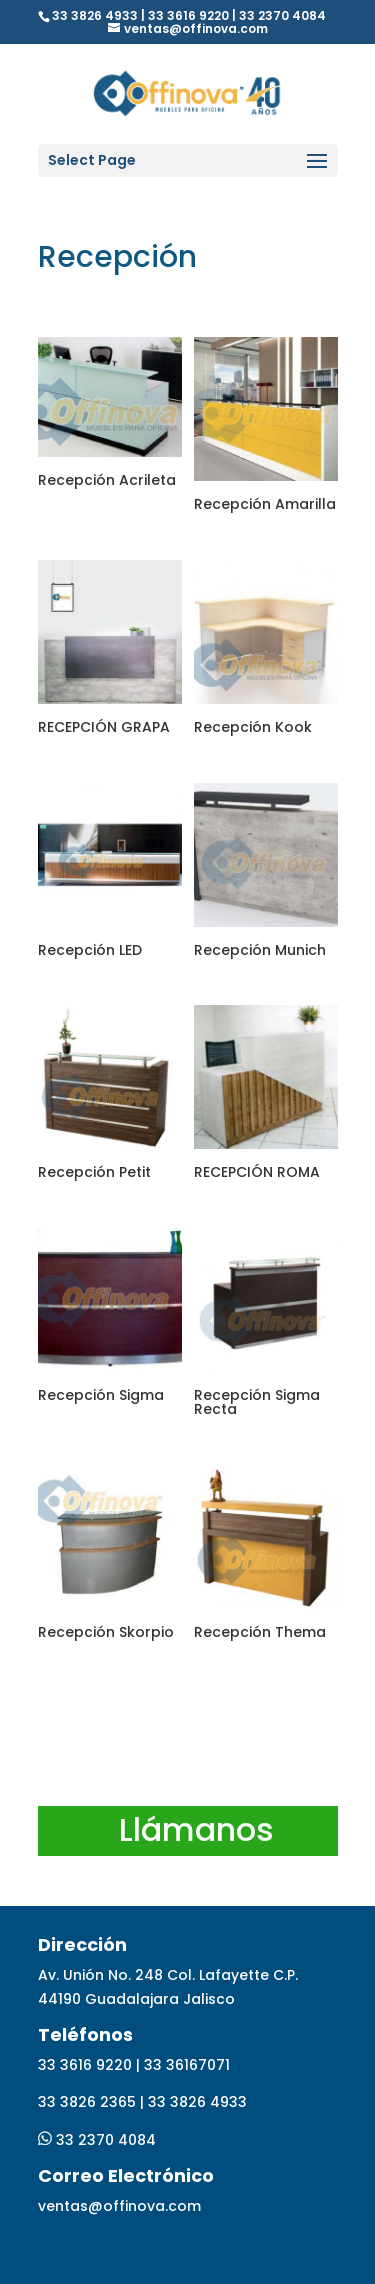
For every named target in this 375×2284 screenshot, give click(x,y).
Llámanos (196, 1829)
